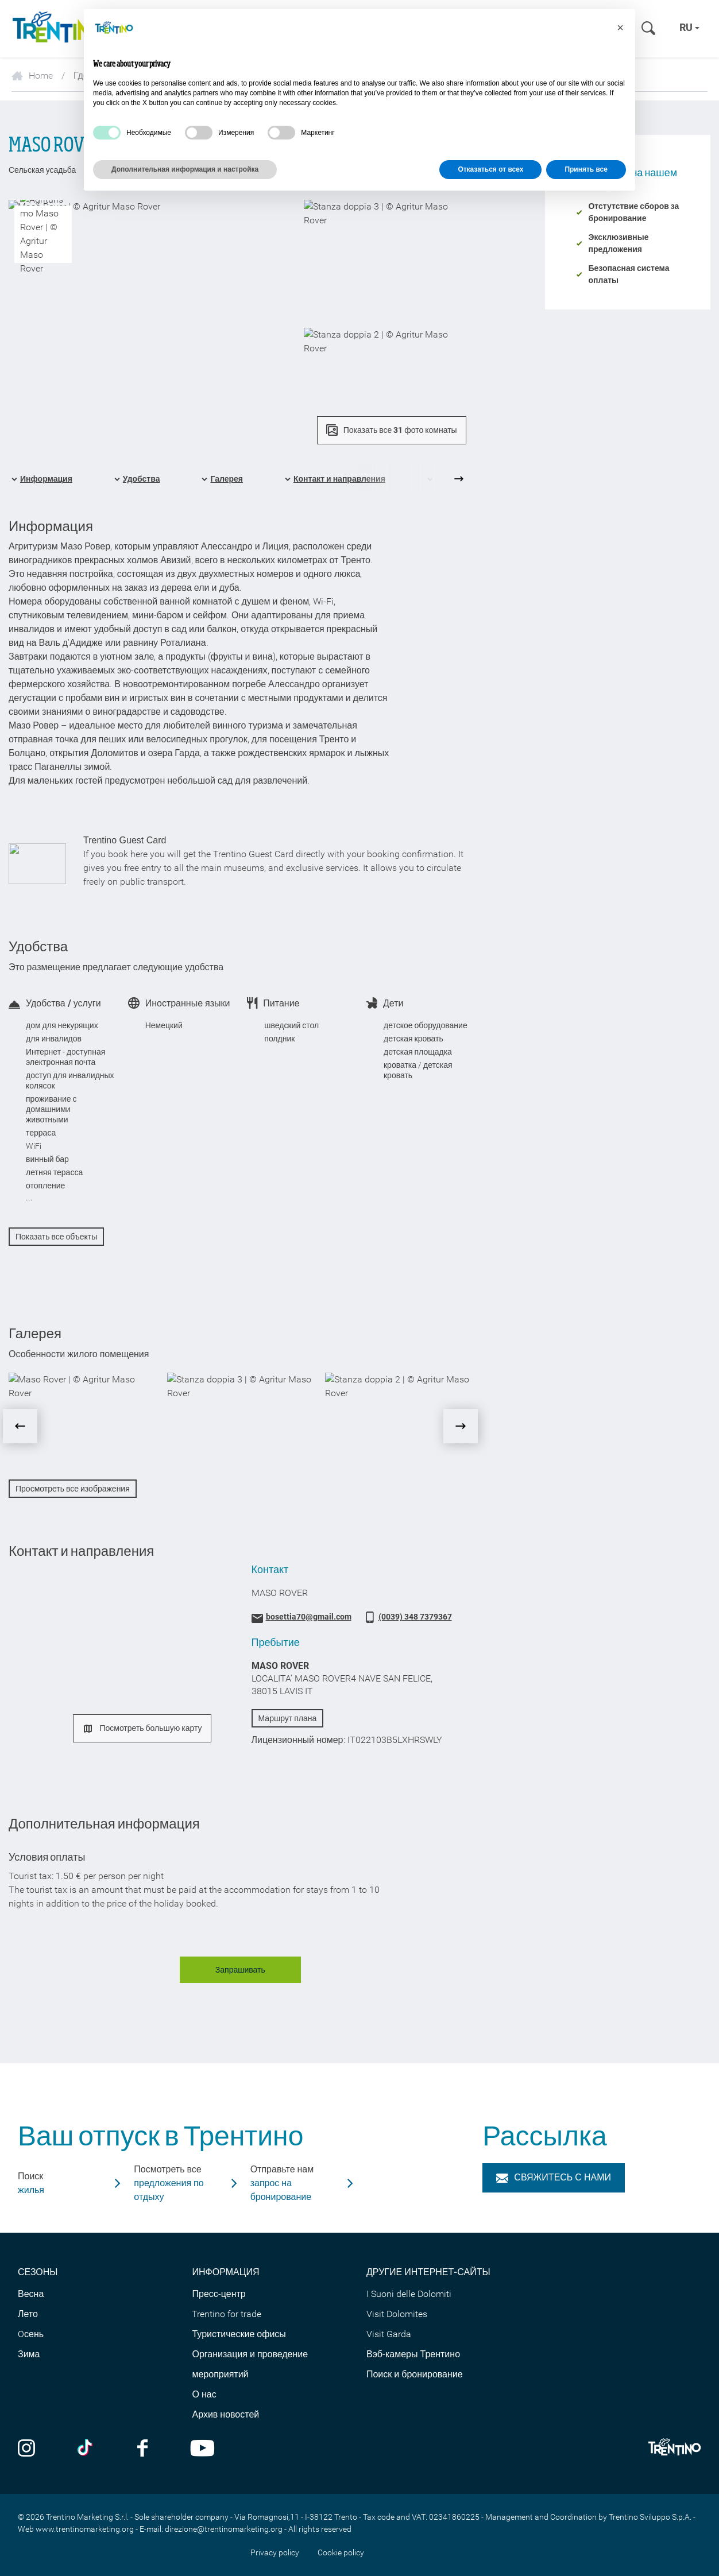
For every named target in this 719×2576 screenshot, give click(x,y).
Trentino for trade (226, 2313)
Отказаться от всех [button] (490, 169)
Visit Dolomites (396, 2313)
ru (689, 27)
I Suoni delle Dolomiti (408, 2293)
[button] (620, 27)
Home (32, 75)
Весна (31, 2293)
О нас (204, 2394)
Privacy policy (274, 2552)
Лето (28, 2313)
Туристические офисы (238, 2334)
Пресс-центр (218, 2293)
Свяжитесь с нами (553, 2177)
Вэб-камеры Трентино (413, 2354)
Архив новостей (225, 2414)
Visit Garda (388, 2334)
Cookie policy (341, 2552)
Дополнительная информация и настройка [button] (184, 169)
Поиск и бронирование (414, 2374)
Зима (29, 2354)
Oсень (31, 2334)
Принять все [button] (586, 169)
